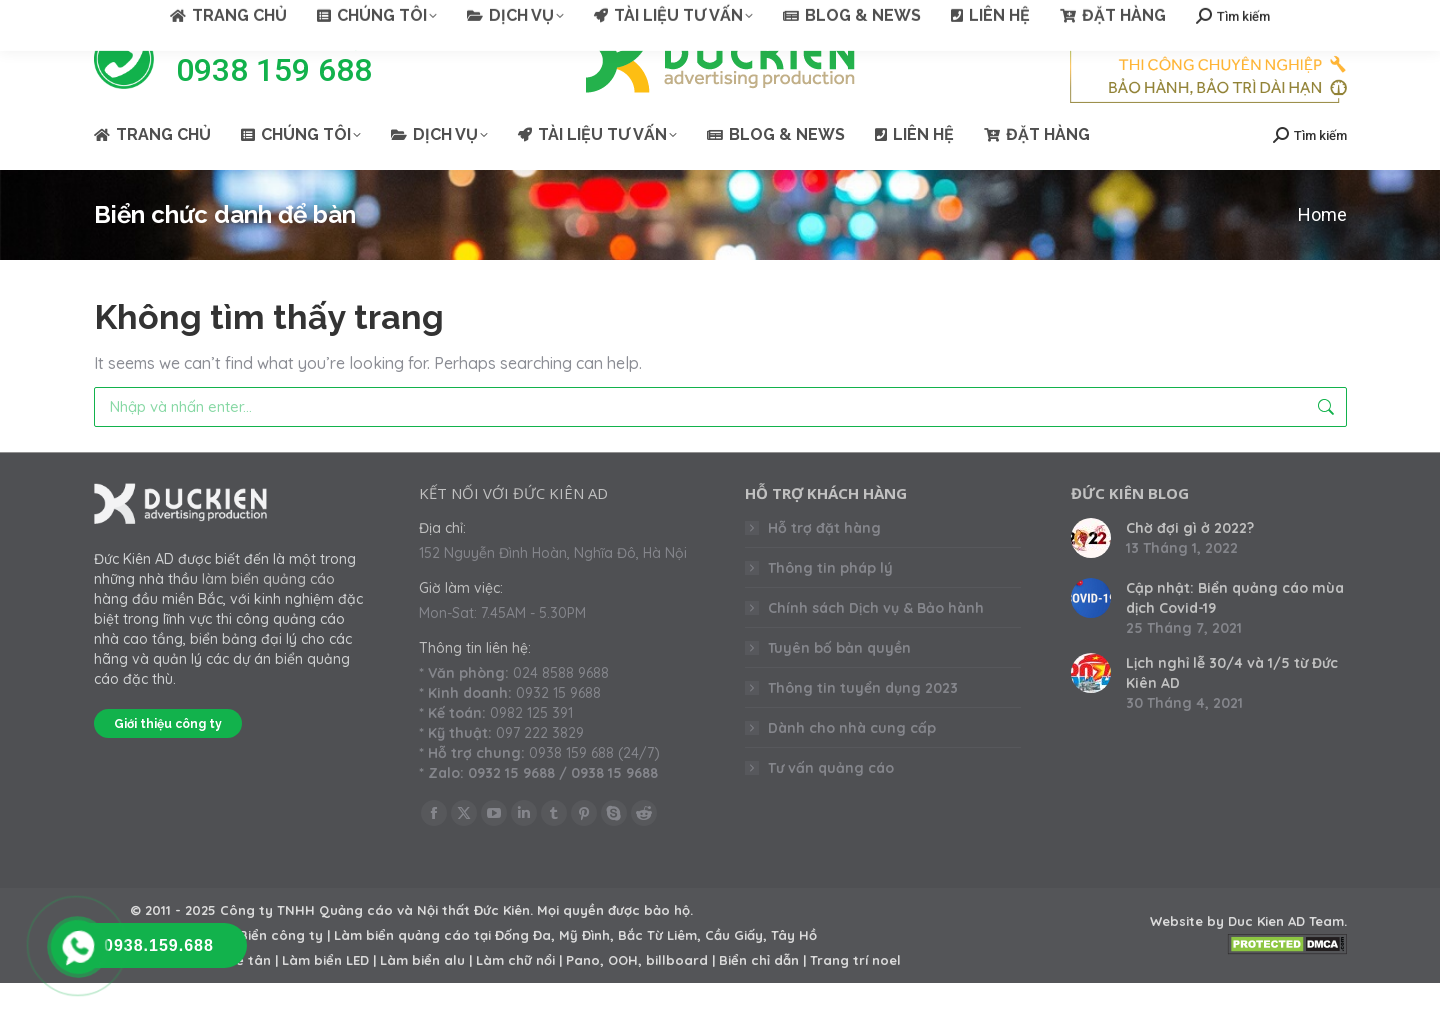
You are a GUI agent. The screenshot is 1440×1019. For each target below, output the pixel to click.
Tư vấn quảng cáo (831, 804)
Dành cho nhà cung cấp (852, 764)
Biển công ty (281, 971)
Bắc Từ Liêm (657, 971)
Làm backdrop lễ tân (200, 996)
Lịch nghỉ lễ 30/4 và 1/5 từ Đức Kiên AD (1232, 709)
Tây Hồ (794, 971)
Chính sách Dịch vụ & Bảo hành (876, 644)
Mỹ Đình (584, 971)
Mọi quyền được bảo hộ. (615, 946)
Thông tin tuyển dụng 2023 (863, 724)
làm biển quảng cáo (268, 615)
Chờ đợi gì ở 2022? (1190, 564)
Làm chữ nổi (515, 996)
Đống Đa (523, 971)
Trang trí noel (855, 996)
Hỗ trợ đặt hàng (824, 564)
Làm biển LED (325, 996)
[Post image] (1091, 574)
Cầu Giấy (734, 971)
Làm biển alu (422, 996)
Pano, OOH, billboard (637, 996)
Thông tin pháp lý (830, 604)
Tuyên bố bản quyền (839, 684)
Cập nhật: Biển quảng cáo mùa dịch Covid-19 (1235, 634)
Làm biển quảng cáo (402, 971)
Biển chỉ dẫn (759, 996)
